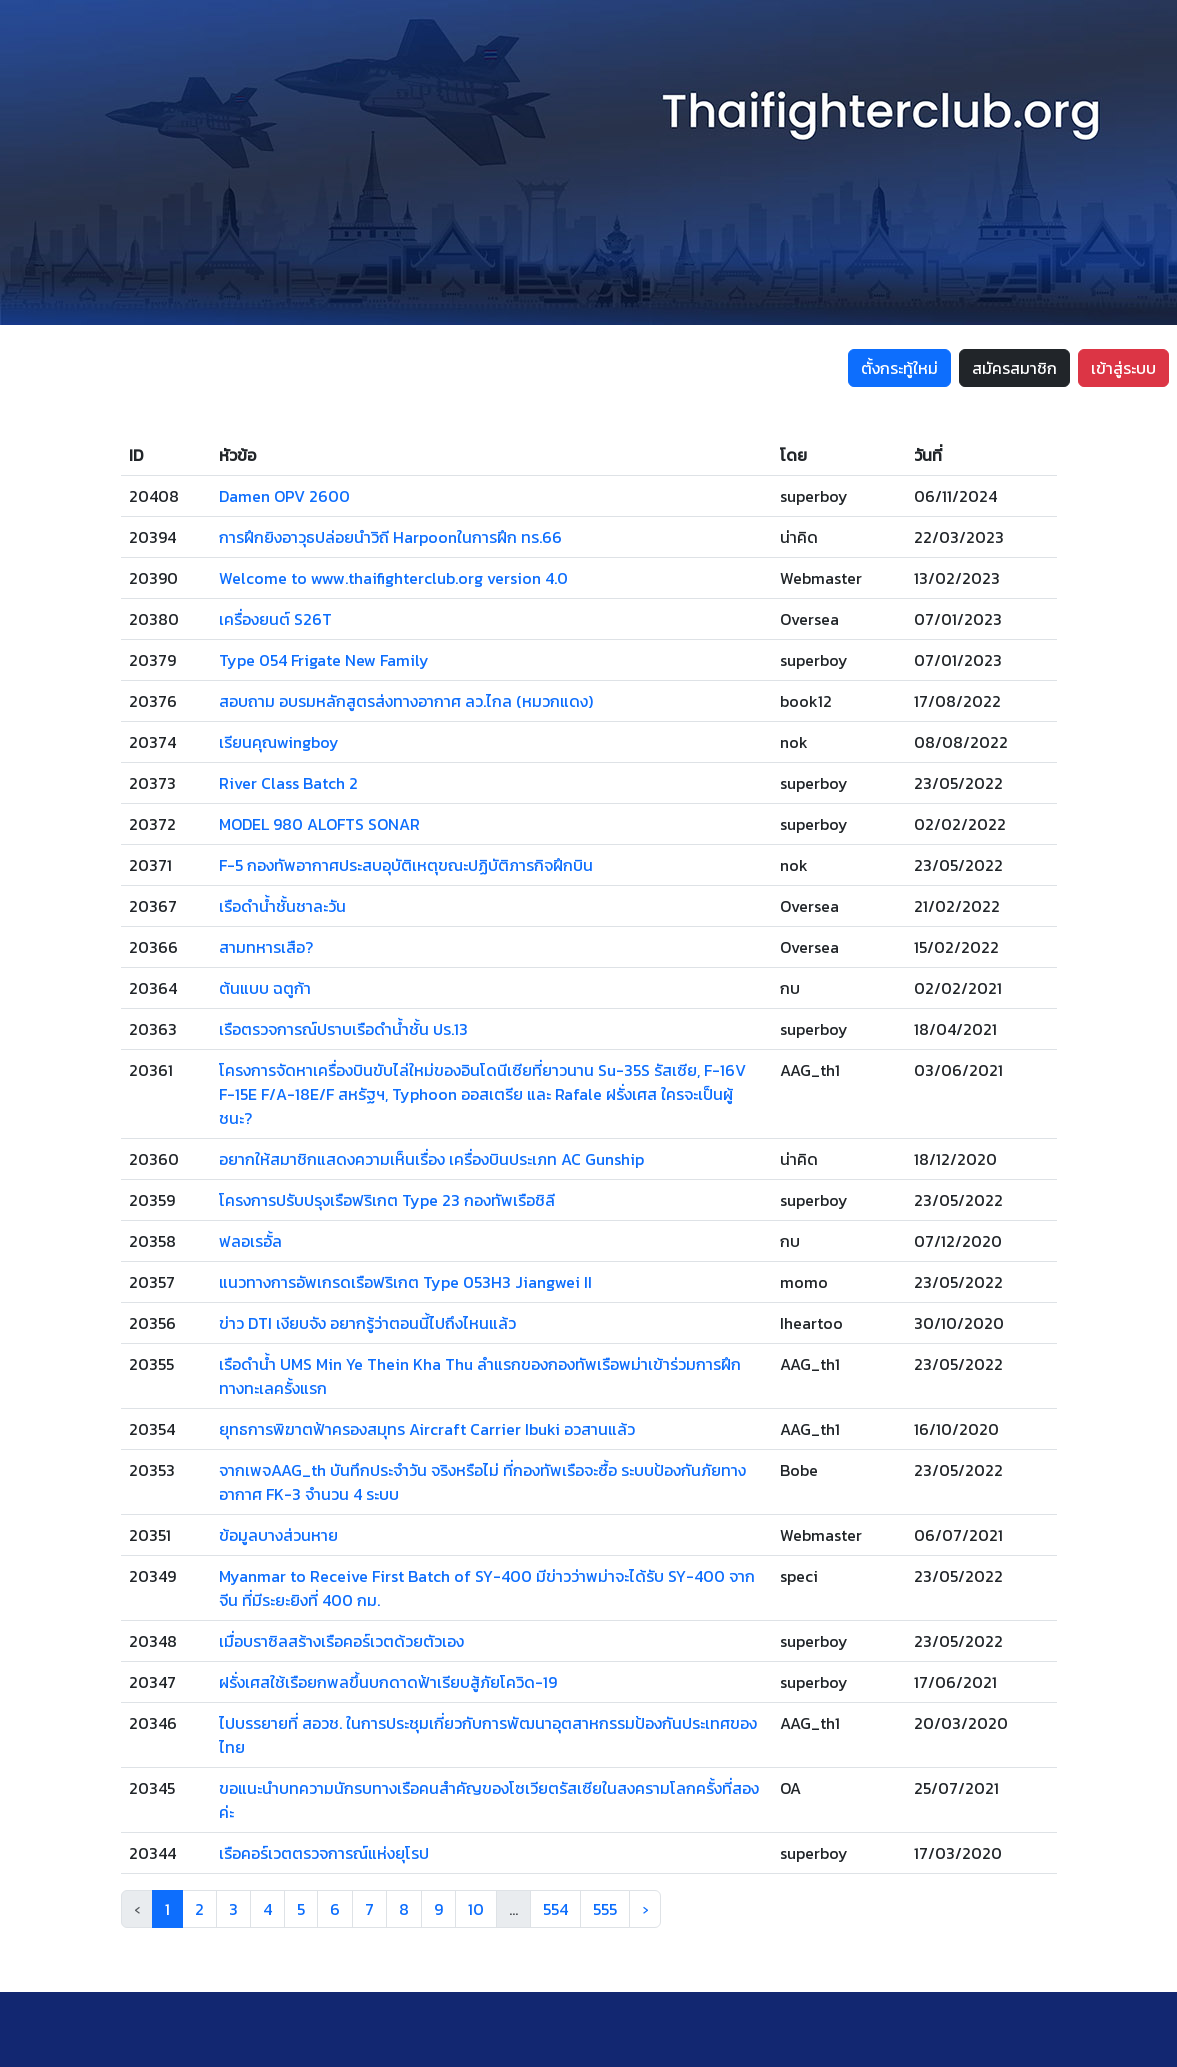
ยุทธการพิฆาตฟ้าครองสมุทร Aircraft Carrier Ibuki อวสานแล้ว (427, 1429)
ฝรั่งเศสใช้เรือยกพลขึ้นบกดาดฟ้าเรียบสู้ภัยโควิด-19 (388, 1682)
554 (555, 1909)
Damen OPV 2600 (284, 496)
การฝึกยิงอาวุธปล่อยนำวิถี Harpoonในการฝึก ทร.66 (390, 537)
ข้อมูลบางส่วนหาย (278, 1535)
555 (605, 1909)
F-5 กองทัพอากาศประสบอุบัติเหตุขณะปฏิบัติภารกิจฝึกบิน (406, 865)
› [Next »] (645, 1909)
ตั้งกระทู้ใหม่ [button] (899, 368)
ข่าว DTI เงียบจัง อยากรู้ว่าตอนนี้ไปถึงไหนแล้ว (367, 1323)
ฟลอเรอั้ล (250, 1241)
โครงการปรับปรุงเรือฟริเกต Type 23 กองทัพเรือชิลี (387, 1200)
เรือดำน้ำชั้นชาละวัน (282, 906)
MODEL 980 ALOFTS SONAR (319, 824)
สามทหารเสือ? (266, 947)
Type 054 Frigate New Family (324, 660)
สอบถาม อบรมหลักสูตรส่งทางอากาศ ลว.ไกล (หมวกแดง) (406, 701)
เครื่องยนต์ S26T (275, 619)
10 (476, 1909)
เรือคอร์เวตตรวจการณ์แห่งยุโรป (324, 1853)
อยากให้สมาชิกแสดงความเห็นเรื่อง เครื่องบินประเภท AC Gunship (431, 1159)
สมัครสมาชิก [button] (1014, 368)
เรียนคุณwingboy (279, 742)
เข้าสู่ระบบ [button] (1123, 368)
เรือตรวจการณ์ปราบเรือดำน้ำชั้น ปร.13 (343, 1029)
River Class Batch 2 (288, 783)
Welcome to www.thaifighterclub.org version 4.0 (393, 578)
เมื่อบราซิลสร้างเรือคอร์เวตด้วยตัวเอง (341, 1641)
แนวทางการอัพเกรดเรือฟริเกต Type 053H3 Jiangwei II (405, 1282)
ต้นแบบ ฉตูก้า (265, 988)
